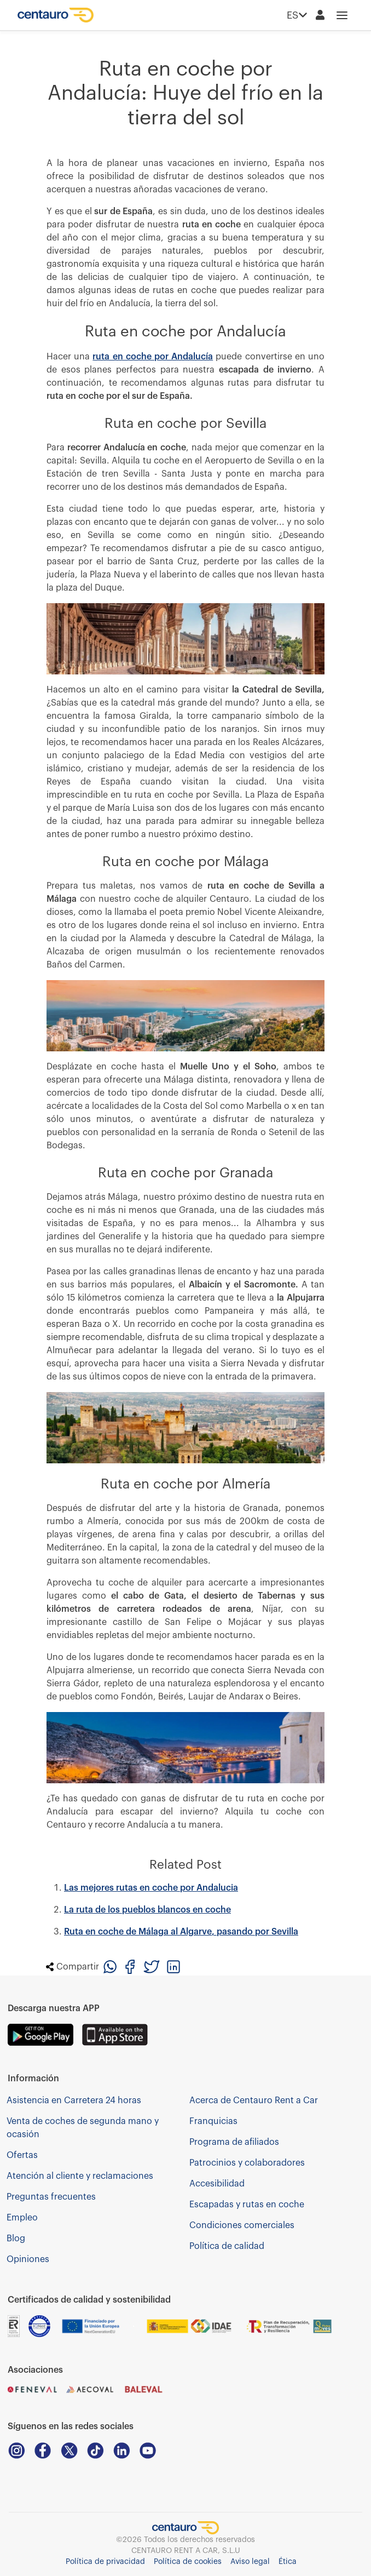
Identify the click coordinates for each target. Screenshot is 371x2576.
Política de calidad (226, 2246)
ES (297, 15)
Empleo (22, 2217)
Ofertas (22, 2155)
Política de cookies (188, 2562)
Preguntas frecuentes (51, 2197)
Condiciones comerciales (241, 2225)
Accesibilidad (217, 2183)
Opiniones (28, 2259)
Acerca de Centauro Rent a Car (253, 2100)
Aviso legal (250, 2562)
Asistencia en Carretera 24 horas (74, 2100)
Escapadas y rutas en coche (246, 2204)
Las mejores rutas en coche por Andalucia (151, 1888)
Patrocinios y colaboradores (247, 2163)
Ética (288, 2562)
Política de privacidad (105, 2562)
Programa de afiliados (234, 2142)
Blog (16, 2238)
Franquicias (213, 2121)
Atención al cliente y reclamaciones (80, 2176)
